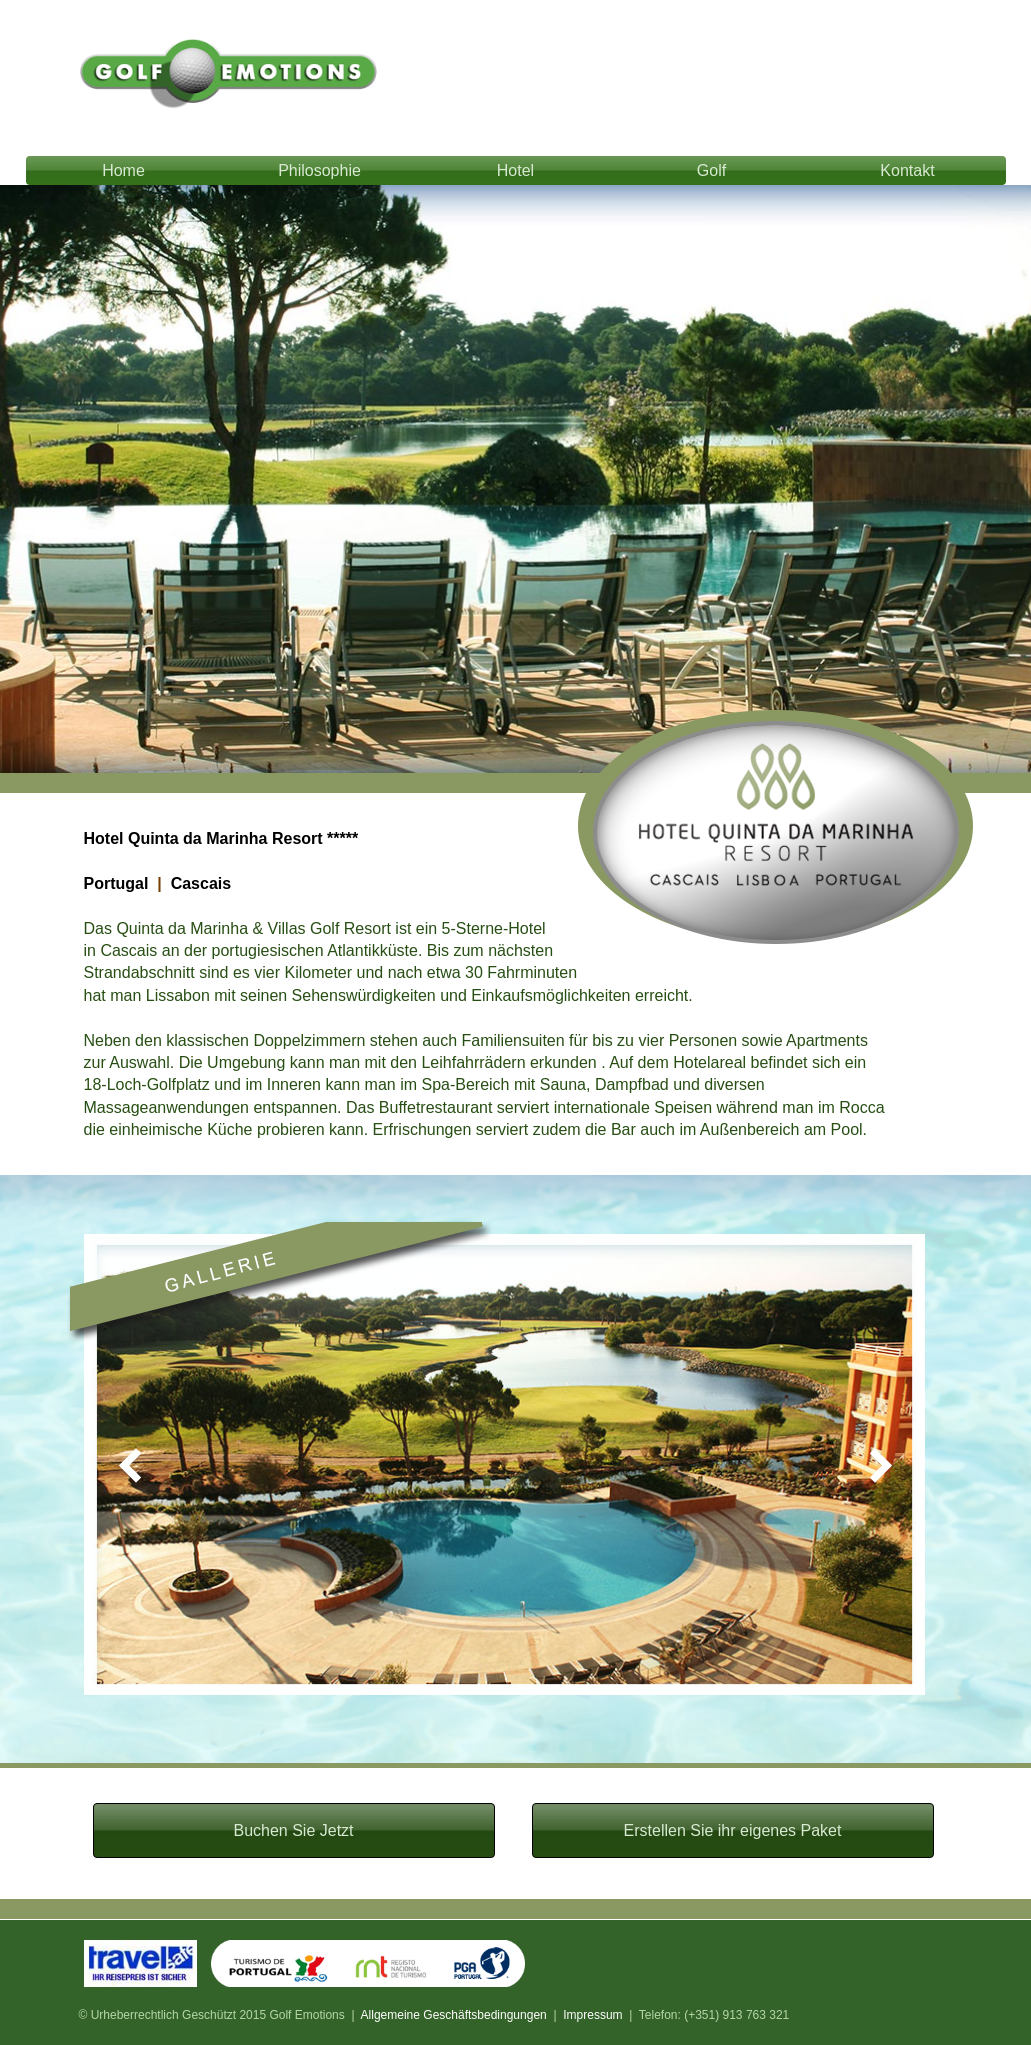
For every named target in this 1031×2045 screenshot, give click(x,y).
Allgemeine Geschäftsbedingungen (454, 2015)
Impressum (592, 2015)
